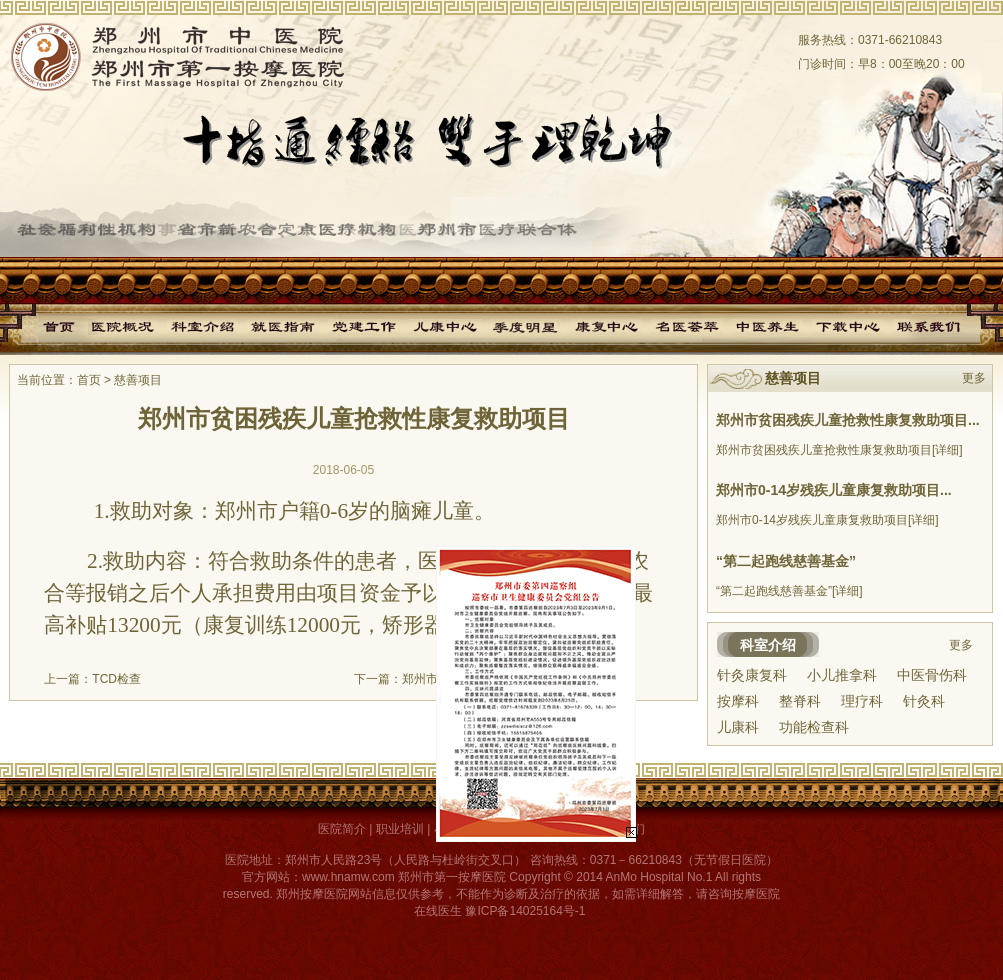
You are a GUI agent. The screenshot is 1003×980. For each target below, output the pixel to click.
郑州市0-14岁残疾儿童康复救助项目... (834, 490)
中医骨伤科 (932, 675)
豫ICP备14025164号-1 (525, 911)
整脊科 (800, 701)
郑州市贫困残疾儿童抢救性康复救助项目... (848, 420)
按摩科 (738, 701)
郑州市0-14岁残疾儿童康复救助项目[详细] (827, 520)
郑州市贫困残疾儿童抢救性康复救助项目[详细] (839, 450)
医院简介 (342, 829)
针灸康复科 (752, 675)
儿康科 (738, 727)
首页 (89, 380)
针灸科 (924, 701)
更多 (974, 378)
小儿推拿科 (842, 675)
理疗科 (862, 701)
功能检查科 (814, 727)
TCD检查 (116, 679)
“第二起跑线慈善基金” (786, 561)
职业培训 (400, 829)
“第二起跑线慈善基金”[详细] (789, 591)
